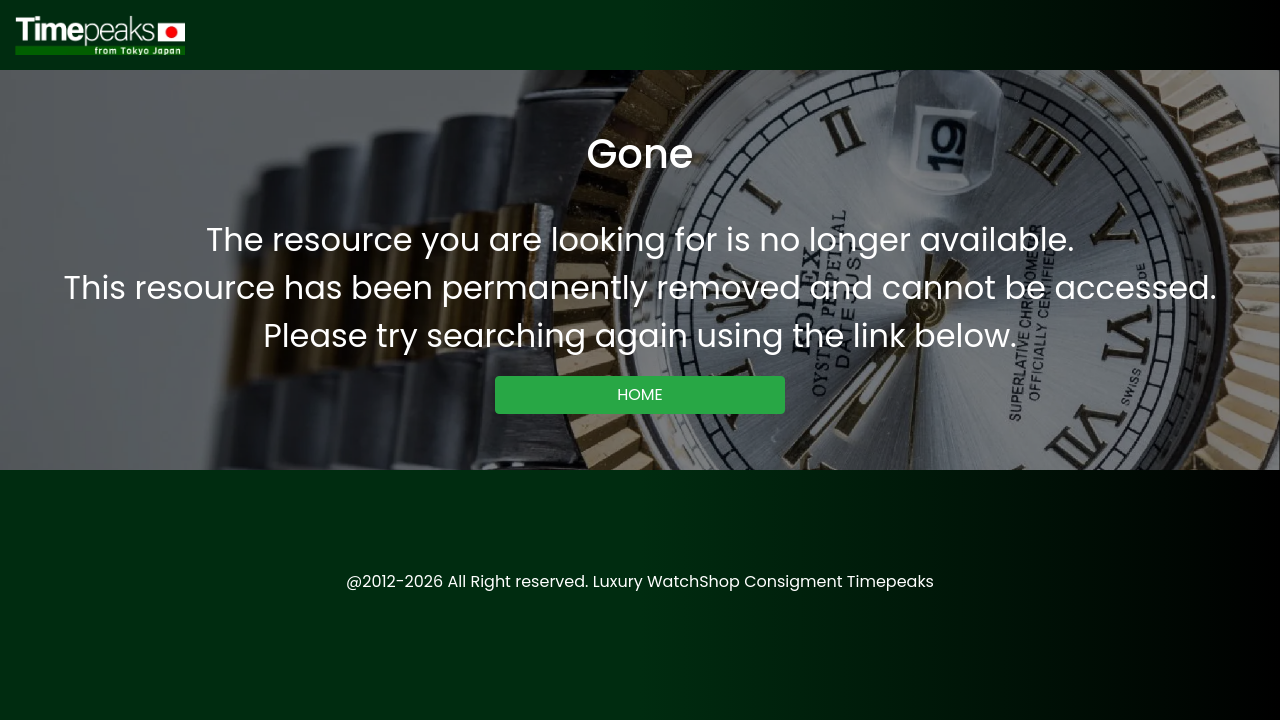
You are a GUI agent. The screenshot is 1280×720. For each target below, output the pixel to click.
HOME (640, 394)
